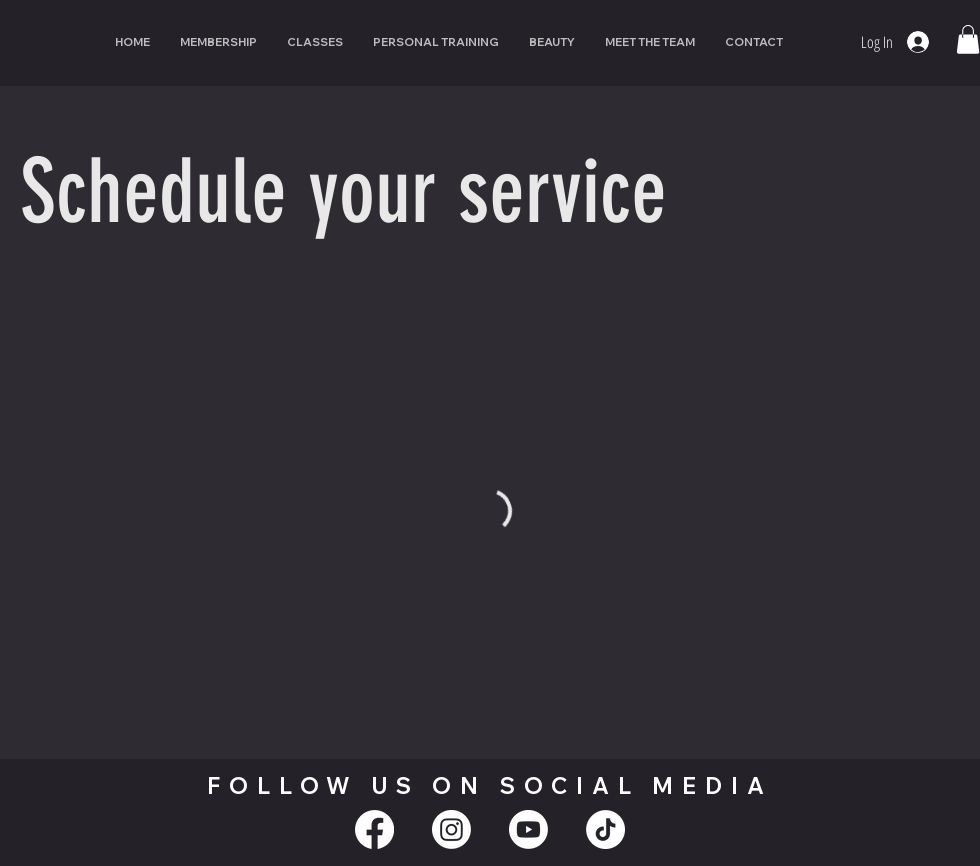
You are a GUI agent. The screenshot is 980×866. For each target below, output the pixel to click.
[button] (968, 39)
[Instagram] (451, 829)
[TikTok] (605, 829)
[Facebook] (374, 829)
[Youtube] (528, 829)
